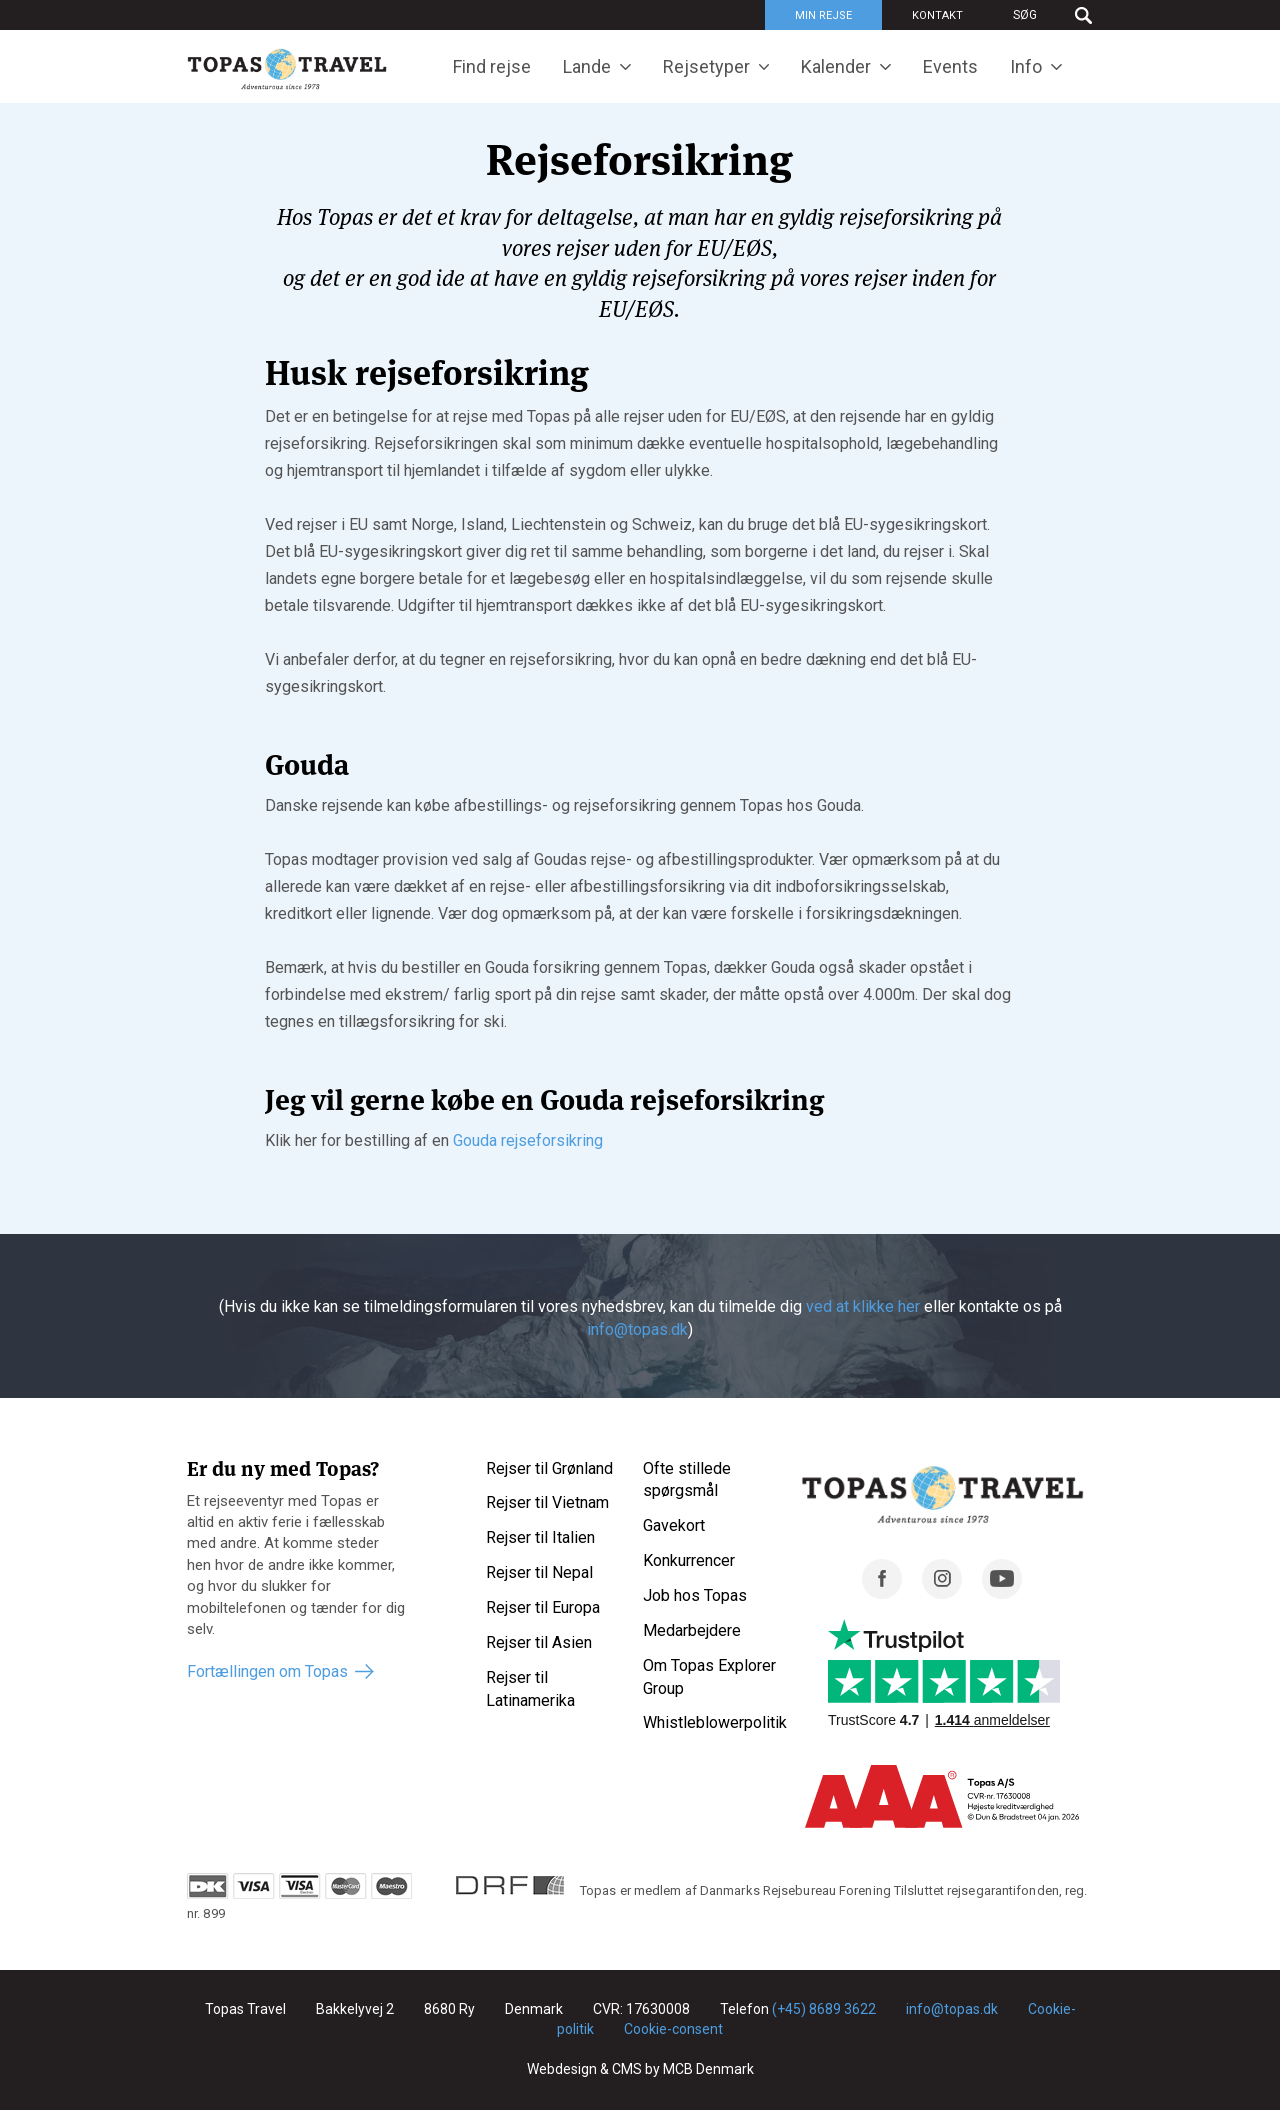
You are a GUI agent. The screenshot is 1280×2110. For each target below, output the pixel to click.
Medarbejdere (692, 1630)
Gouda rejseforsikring (528, 1140)
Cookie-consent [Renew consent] (673, 2029)
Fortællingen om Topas (267, 1671)
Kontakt (937, 15)
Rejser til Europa (543, 1607)
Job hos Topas (695, 1595)
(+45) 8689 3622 (824, 2009)
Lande (587, 66)
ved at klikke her (863, 1306)
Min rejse (823, 15)
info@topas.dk (637, 1329)
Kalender (836, 66)
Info (1026, 66)
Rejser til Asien (539, 1642)
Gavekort (674, 1525)
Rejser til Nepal (539, 1572)
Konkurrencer (689, 1560)
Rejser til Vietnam (547, 1502)
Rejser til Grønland (549, 1468)
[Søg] (1043, 15)
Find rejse (492, 66)
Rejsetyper (706, 66)
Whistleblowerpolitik (715, 1722)
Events (950, 66)
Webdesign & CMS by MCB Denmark (640, 2069)
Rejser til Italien (540, 1537)
